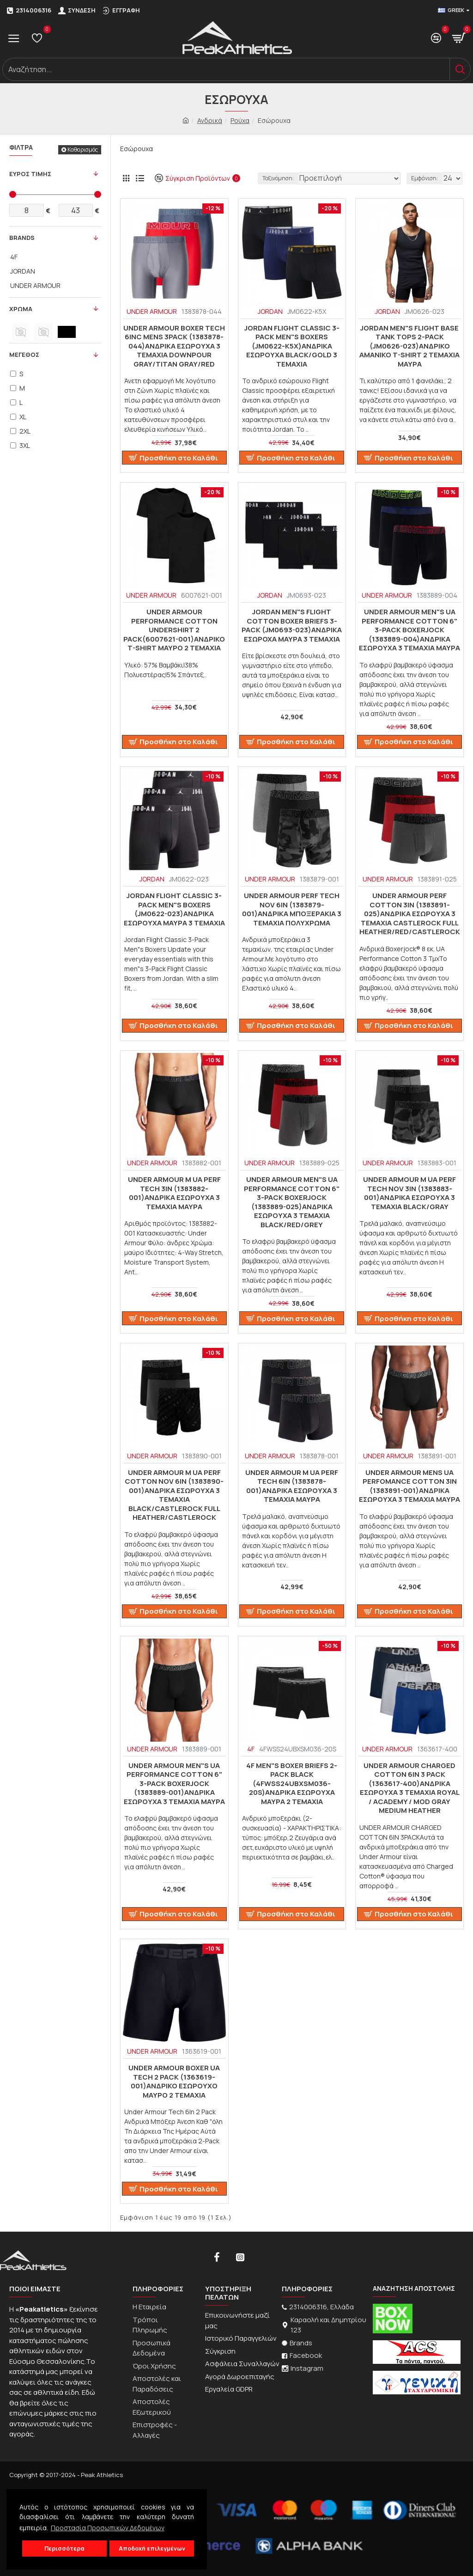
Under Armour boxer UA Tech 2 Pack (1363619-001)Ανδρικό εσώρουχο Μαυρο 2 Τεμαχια (174, 2081)
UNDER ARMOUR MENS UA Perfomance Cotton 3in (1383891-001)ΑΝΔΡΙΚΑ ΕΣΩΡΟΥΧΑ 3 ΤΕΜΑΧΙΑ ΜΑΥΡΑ (409, 1486)
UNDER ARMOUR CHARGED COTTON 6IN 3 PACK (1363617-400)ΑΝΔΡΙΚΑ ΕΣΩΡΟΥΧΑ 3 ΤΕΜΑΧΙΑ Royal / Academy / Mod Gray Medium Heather (410, 1788)
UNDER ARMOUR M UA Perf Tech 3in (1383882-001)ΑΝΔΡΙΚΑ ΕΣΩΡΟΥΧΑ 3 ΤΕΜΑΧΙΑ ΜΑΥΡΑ (174, 1193)
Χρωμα (20, 309)
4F (251, 1748)
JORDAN (270, 311)
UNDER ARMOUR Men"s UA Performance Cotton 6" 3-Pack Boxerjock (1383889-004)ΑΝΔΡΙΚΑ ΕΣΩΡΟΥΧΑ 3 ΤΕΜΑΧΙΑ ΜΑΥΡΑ (409, 630)
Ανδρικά (209, 120)
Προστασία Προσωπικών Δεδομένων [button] (107, 2527)
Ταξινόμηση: (278, 178)
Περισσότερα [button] (64, 2548)
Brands (22, 237)
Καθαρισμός (82, 149)
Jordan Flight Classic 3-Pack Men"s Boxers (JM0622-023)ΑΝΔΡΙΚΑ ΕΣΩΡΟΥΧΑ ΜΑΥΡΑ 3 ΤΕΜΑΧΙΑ (174, 909)
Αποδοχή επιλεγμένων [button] (152, 2548)
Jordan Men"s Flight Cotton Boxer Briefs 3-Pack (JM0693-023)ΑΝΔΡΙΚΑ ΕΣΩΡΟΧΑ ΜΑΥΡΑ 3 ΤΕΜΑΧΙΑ (292, 625)
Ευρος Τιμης (30, 174)
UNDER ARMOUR (152, 311)
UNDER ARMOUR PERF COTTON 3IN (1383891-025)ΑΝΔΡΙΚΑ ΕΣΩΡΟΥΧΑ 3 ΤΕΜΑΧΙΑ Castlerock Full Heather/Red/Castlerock (409, 913)
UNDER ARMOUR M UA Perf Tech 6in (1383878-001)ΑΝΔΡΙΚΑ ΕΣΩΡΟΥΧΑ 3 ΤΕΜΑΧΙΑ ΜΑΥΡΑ (291, 1486)
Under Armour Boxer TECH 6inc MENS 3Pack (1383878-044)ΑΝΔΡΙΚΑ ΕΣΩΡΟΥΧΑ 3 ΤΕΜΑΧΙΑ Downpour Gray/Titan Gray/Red (174, 346)
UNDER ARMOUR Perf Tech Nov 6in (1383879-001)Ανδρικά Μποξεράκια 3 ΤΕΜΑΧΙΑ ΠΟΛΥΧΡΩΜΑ (291, 909)
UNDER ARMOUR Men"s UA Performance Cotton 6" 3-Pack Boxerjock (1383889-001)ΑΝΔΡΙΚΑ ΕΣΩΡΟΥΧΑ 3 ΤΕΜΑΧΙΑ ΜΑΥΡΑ (174, 1783)
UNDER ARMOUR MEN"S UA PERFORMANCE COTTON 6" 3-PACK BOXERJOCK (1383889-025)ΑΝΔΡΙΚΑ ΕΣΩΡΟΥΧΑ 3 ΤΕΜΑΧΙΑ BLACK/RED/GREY (292, 1202)
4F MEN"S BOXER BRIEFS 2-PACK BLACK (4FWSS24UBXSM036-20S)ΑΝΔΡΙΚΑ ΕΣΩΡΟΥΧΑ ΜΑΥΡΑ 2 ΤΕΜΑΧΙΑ (291, 1783)
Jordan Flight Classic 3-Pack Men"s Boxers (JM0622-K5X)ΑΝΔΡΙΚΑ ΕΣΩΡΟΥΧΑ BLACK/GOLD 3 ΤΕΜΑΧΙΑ (292, 346)
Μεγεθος (24, 354)
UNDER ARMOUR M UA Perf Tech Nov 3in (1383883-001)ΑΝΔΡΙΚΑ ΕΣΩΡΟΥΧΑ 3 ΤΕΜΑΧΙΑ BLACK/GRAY (409, 1193)
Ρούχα (239, 120)
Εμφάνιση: (424, 178)
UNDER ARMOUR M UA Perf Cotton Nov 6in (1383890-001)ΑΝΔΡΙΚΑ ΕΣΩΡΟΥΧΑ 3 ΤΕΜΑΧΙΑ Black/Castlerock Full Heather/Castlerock (174, 1495)
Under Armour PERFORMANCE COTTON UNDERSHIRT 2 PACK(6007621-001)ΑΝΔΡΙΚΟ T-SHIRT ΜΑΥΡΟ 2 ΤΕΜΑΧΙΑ (174, 630)
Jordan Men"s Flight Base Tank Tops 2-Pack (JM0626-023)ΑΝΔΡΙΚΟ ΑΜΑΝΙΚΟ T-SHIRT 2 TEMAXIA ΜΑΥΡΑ (409, 346)
